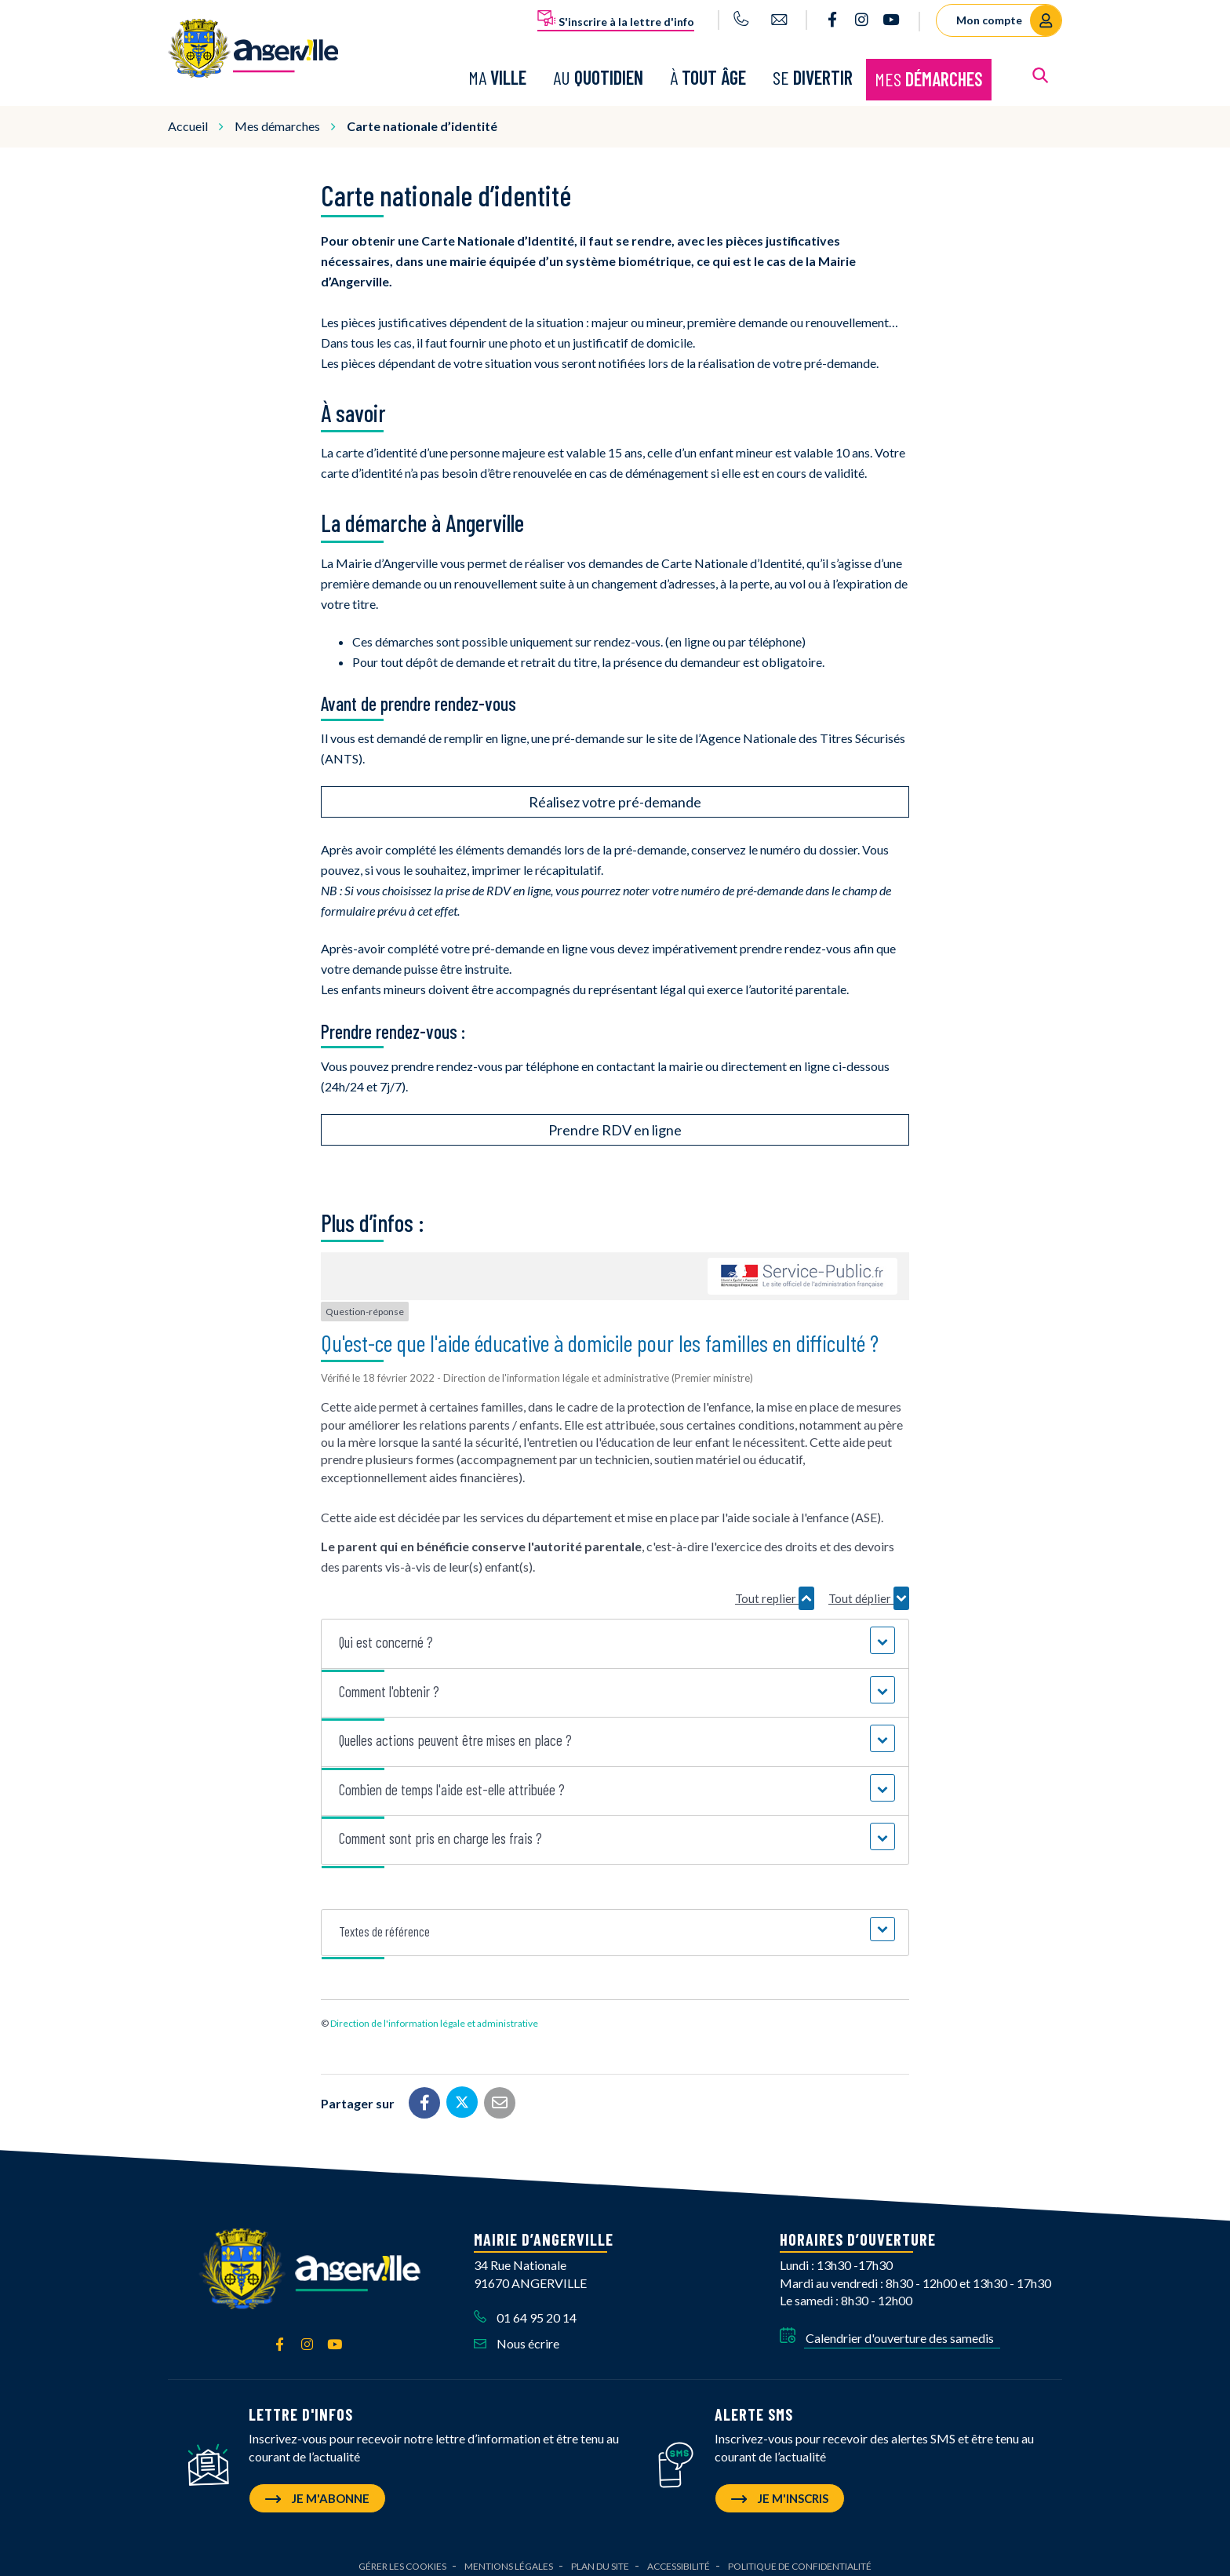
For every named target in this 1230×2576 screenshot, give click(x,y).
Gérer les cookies (402, 2557)
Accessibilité (678, 2557)
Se (813, 72)
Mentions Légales (508, 2557)
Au (598, 72)
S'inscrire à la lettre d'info (615, 18)
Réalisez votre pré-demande (615, 793)
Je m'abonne (317, 2489)
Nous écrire (516, 2334)
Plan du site (600, 2557)
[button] (614, 1634)
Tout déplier (868, 1589)
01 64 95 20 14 (525, 2308)
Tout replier (774, 1589)
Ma (497, 72)
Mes (929, 74)
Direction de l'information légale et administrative (434, 2014)
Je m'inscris (779, 2489)
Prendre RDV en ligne (615, 1120)
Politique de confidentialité (800, 2557)
